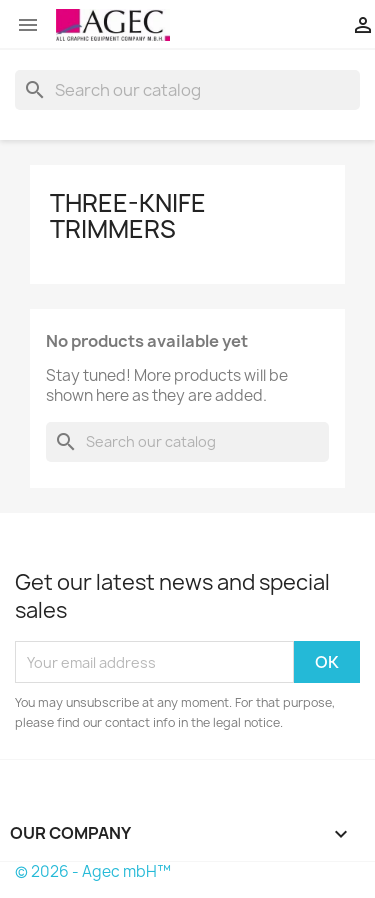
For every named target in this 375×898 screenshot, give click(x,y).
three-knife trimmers (128, 216)
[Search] (187, 90)
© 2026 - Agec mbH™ (93, 871)
